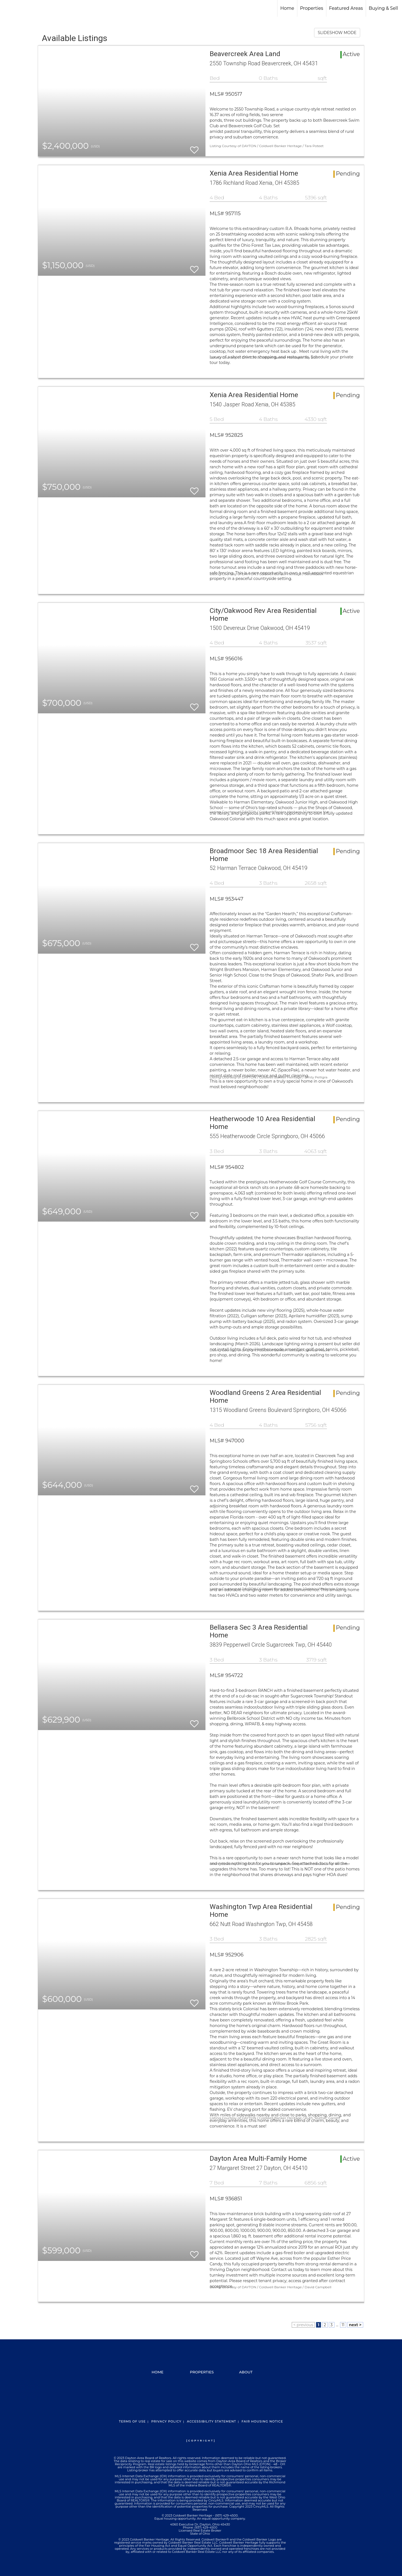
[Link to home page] (7, 8)
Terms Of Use (132, 2421)
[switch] (194, 147)
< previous (303, 2324)
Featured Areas (346, 8)
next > (355, 2324)
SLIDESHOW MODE (337, 32)
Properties (311, 8)
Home (287, 8)
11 (343, 2324)
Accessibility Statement (211, 2421)
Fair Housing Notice (262, 2421)
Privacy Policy (166, 2421)
